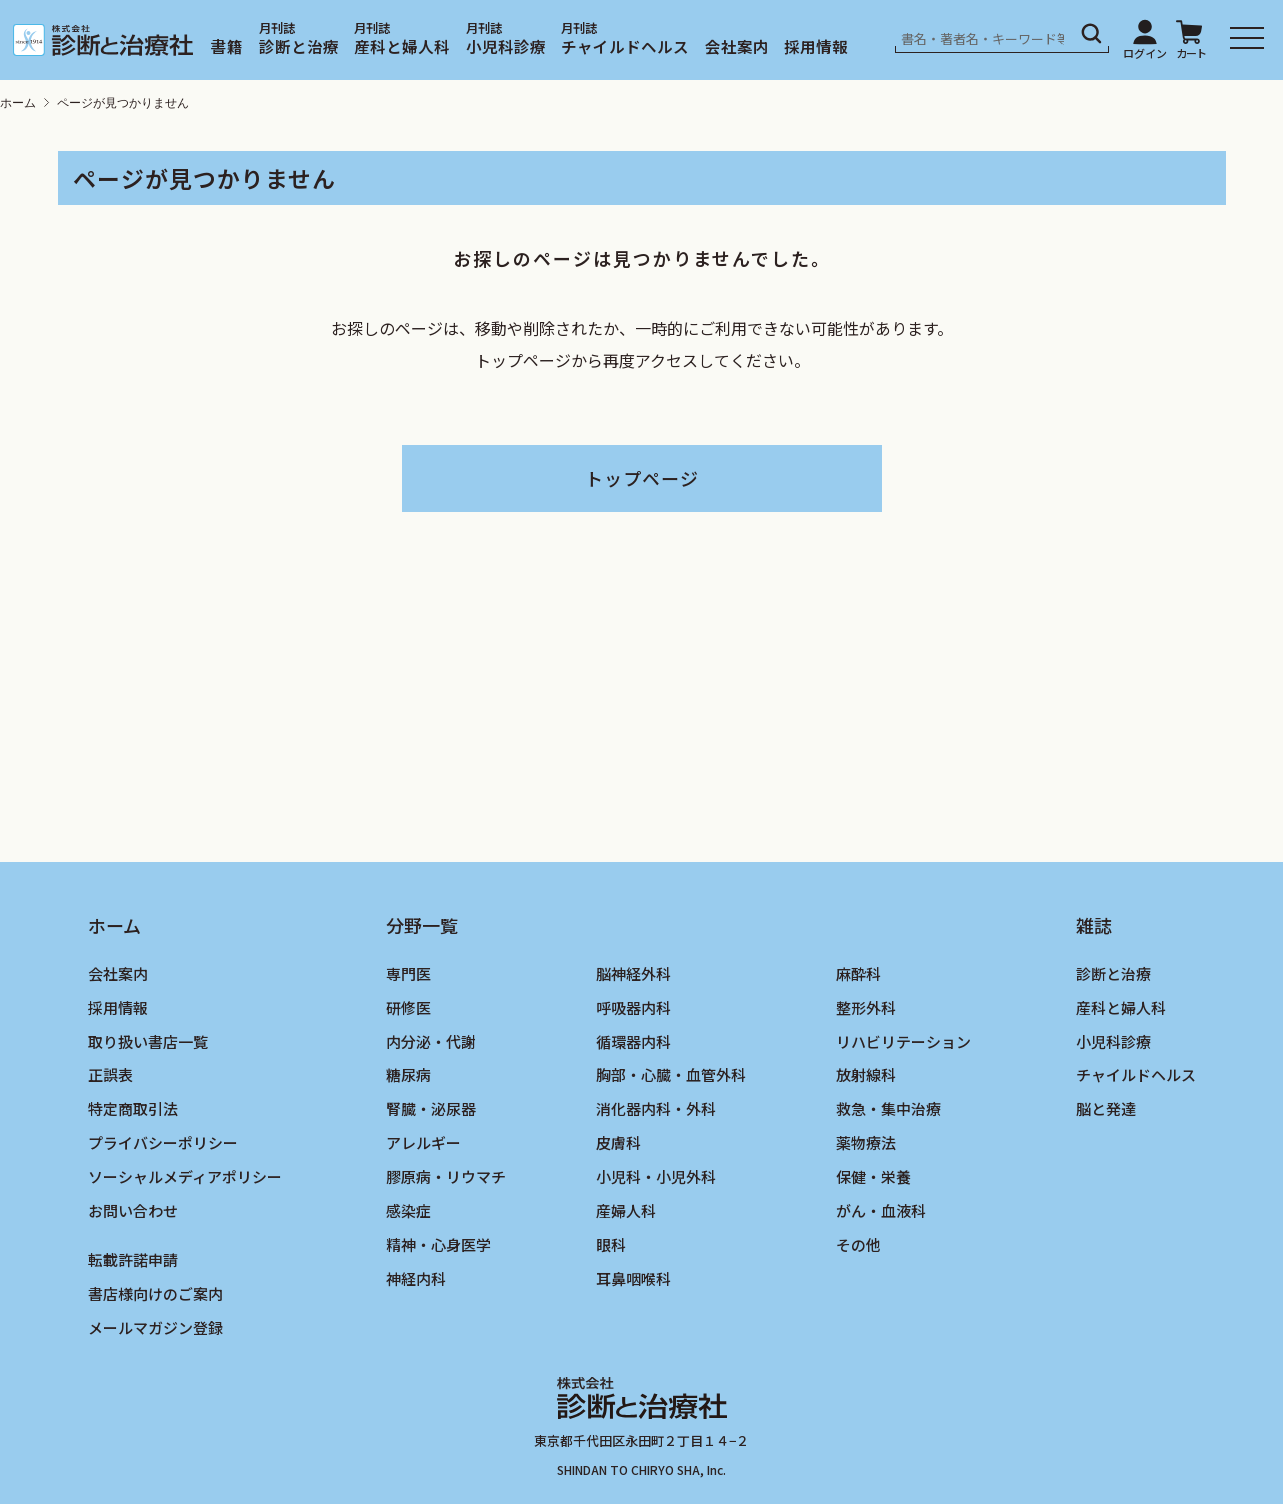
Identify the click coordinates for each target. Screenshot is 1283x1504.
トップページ (642, 478)
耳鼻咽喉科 (633, 1278)
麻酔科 (858, 973)
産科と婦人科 (402, 46)
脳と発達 (1106, 1108)
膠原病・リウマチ (446, 1176)
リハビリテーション (903, 1041)
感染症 (408, 1210)
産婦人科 (626, 1210)
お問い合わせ (133, 1210)
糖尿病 (408, 1074)
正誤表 (110, 1074)
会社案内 (737, 46)
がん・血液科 (881, 1210)
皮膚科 (618, 1142)
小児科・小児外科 (656, 1176)
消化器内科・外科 (656, 1108)
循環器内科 (633, 1041)
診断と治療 (299, 46)
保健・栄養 (873, 1176)
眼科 (611, 1244)
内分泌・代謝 (431, 1041)
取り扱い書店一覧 (148, 1041)
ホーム (18, 103)
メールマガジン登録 (155, 1327)
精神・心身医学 (438, 1244)
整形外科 (866, 1007)
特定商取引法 (133, 1108)
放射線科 (866, 1074)
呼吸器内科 (633, 1007)
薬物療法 (866, 1142)
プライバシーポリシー (163, 1142)
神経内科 (416, 1278)
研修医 (408, 1007)
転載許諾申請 (133, 1259)
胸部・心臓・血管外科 (671, 1074)
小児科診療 (506, 46)
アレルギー (423, 1142)
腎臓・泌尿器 (431, 1108)
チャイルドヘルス (625, 46)
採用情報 (816, 46)
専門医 (408, 973)
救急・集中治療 (888, 1108)
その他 (858, 1244)
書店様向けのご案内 (155, 1293)
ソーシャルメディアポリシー (185, 1176)
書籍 (227, 46)
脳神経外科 (633, 973)
